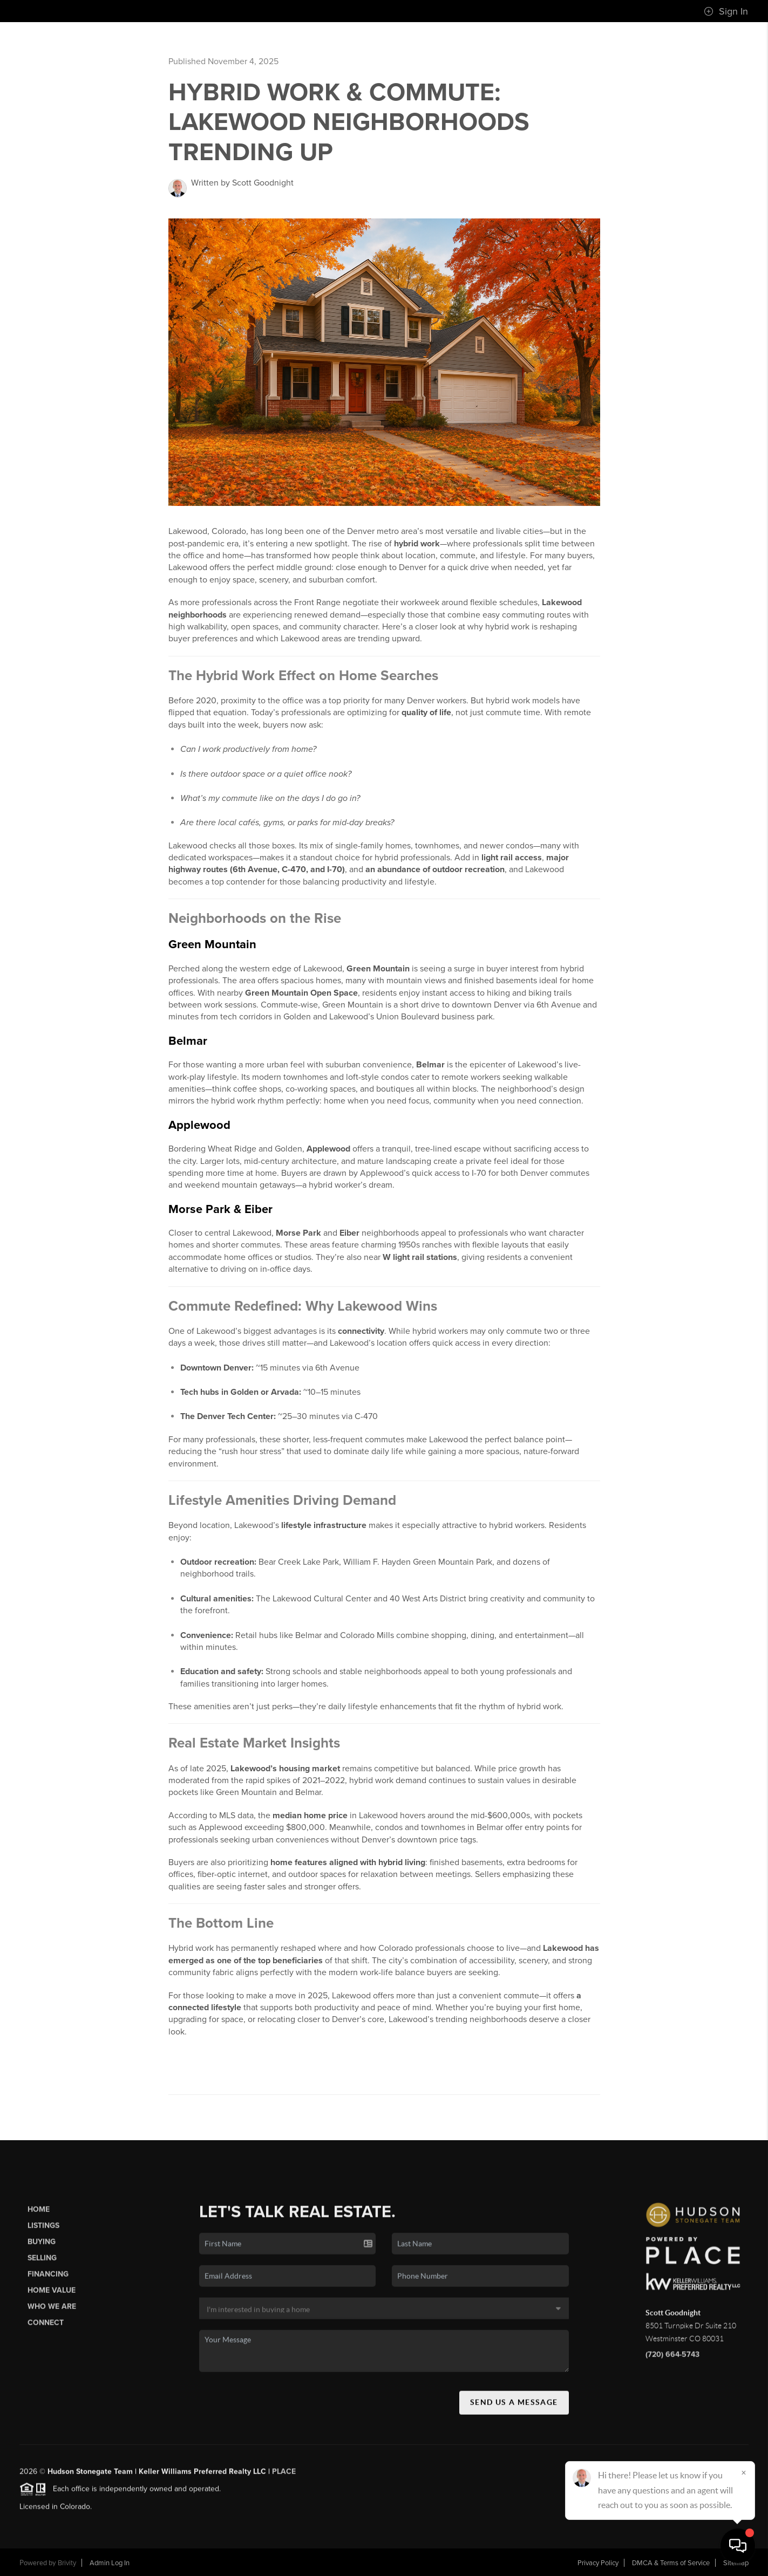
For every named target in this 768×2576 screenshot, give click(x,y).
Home (39, 2214)
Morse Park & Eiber (220, 1209)
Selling (42, 2263)
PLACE (284, 2477)
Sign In (726, 11)
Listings (43, 2231)
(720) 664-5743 (672, 2360)
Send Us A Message (514, 2407)
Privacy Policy (598, 2563)
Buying (42, 2247)
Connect (46, 2328)
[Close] (743, 2472)
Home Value (52, 2295)
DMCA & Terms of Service (671, 2563)
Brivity (67, 2563)
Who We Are (52, 2312)
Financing (48, 2279)
